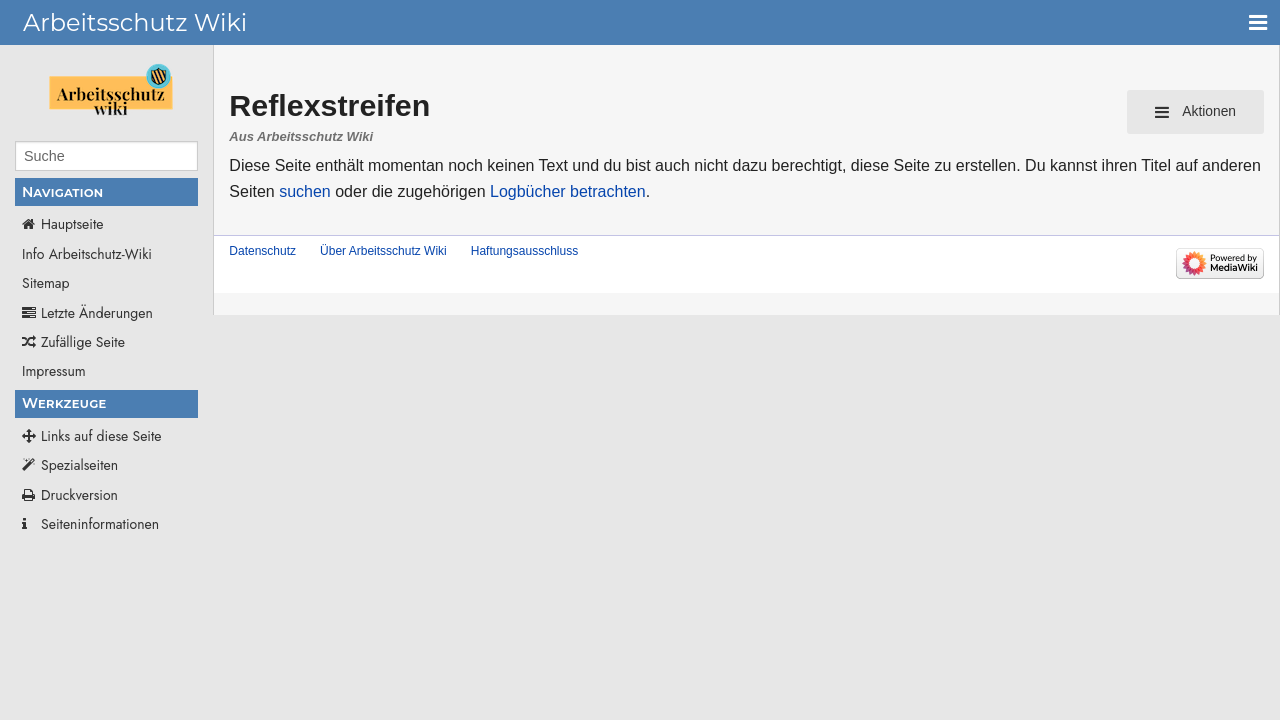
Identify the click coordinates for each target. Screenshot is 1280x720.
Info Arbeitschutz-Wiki (87, 254)
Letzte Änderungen (97, 313)
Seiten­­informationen (100, 524)
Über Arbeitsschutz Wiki (383, 251)
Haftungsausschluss (524, 251)
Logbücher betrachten (568, 191)
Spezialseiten (79, 465)
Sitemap (46, 283)
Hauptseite (72, 224)
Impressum (54, 371)
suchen (305, 191)
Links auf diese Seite (101, 436)
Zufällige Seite (83, 342)
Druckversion (79, 495)
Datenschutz (262, 251)
